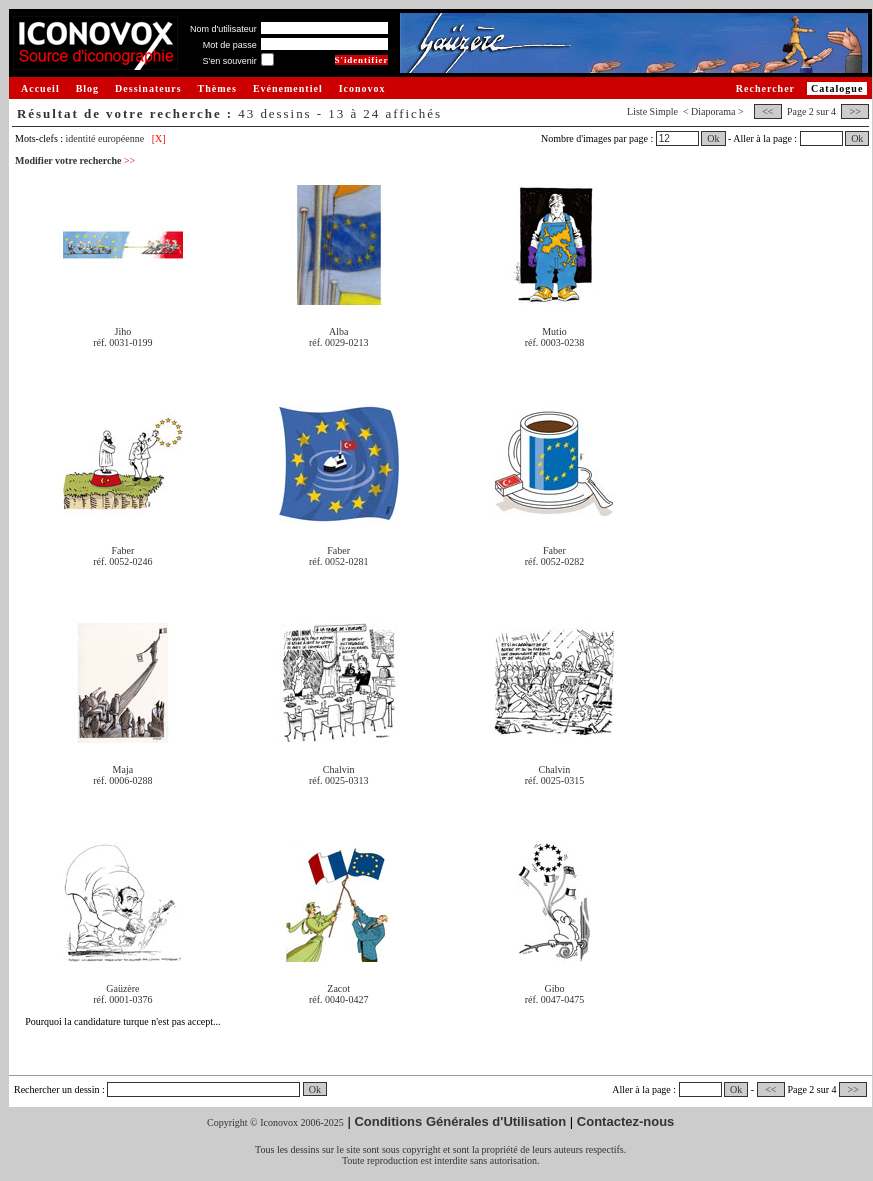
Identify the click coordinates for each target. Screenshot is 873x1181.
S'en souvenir (229, 61)
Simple (664, 111)
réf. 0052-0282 (554, 561)
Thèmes (217, 88)
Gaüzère (122, 988)
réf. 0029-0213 (338, 342)
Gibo (554, 988)
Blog (87, 88)
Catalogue (837, 88)
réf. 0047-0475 (554, 999)
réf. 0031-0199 (122, 342)
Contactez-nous (626, 1121)
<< (768, 111)
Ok (713, 138)
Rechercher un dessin (57, 1089)
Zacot (338, 988)
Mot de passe (230, 45)
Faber (123, 550)
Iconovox (362, 88)
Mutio (554, 331)
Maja (123, 769)
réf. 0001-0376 (122, 999)
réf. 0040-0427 (338, 999)
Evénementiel (288, 88)
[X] (159, 138)
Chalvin (339, 769)
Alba (338, 331)
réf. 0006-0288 (122, 780)
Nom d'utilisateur (223, 29)
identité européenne (105, 138)
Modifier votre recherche (75, 160)
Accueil (40, 88)
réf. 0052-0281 (338, 561)
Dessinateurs (148, 88)
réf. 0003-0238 (554, 342)
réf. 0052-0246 (122, 561)
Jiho (123, 331)
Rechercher (765, 88)
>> (855, 111)
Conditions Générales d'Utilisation (460, 1121)
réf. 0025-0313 (338, 780)
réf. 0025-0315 (554, 780)
